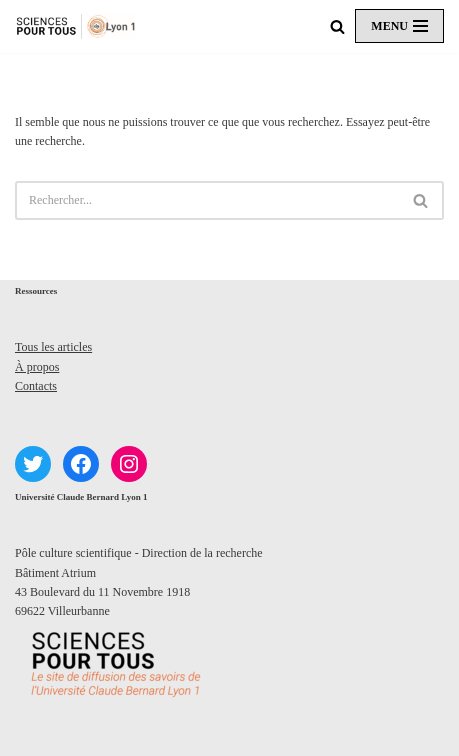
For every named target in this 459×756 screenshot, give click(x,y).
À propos (37, 367)
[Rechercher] (337, 26)
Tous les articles (53, 347)
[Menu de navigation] (399, 26)
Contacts (36, 386)
